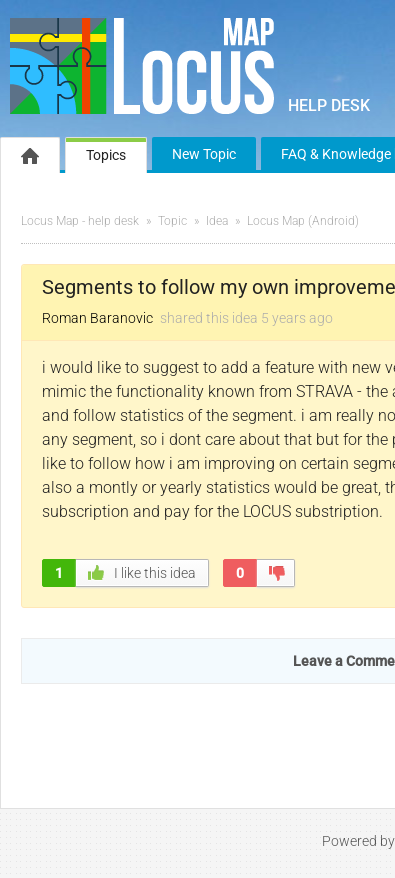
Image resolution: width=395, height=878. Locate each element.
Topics (106, 155)
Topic (172, 221)
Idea (217, 221)
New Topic (204, 154)
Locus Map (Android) (303, 221)
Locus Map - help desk (80, 221)
